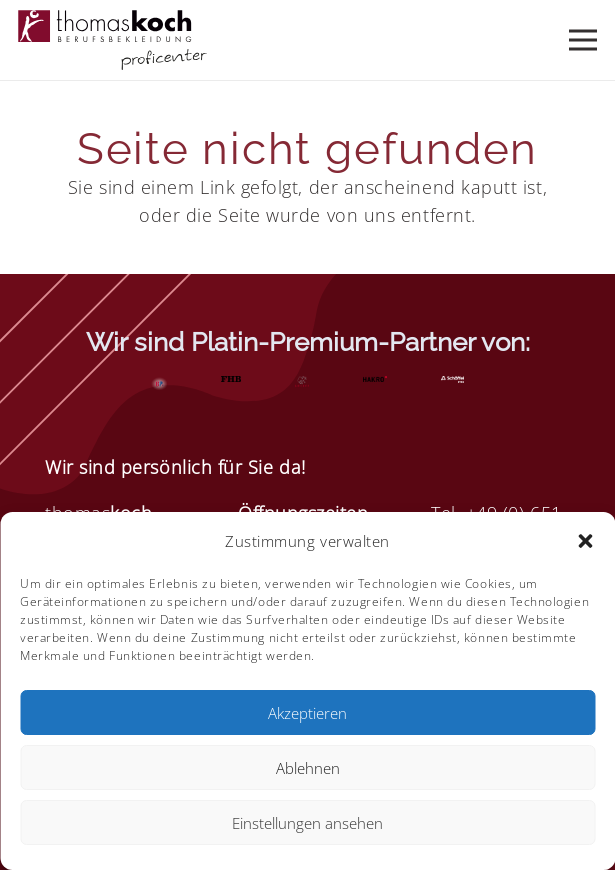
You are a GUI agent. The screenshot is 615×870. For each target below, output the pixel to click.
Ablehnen (308, 768)
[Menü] (583, 40)
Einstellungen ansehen (307, 823)
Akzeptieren (307, 713)
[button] (585, 541)
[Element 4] (112, 40)
